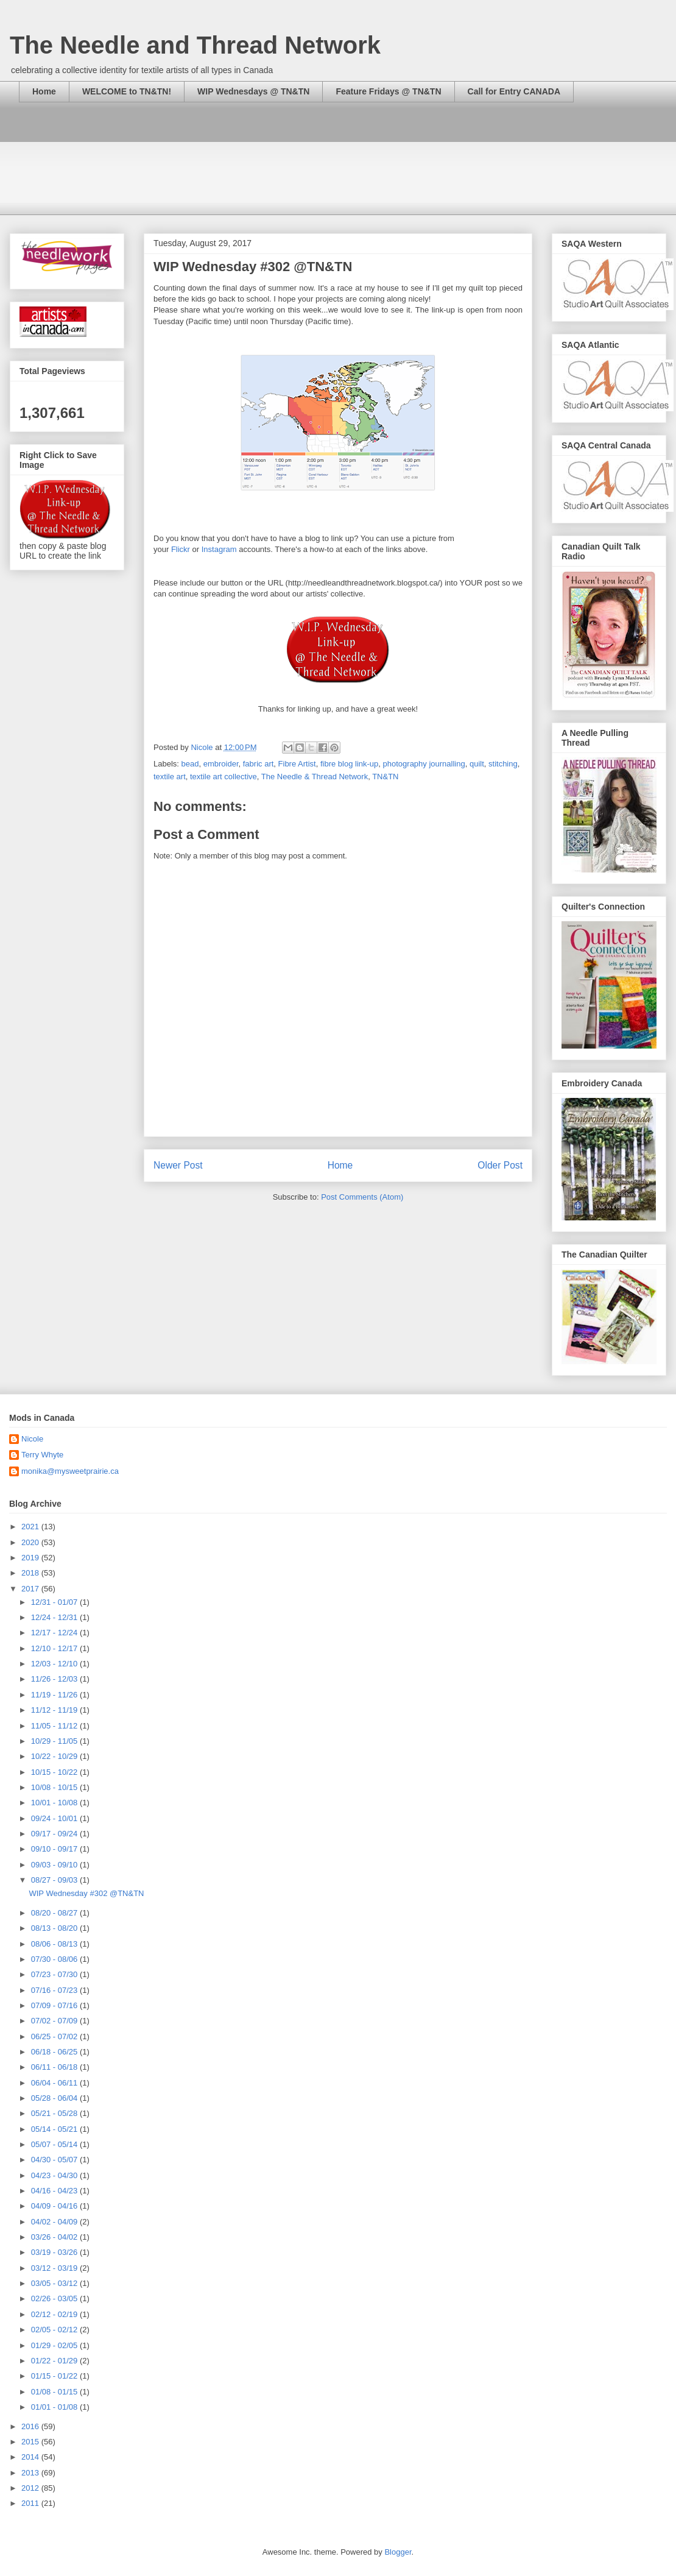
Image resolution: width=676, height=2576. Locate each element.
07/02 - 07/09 (55, 2020)
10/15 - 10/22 (55, 1772)
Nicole (32, 1438)
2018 (31, 1572)
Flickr (180, 549)
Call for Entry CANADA (514, 91)
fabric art (258, 763)
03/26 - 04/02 (55, 2237)
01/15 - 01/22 (55, 2375)
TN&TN (385, 776)
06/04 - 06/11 (55, 2082)
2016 (31, 2426)
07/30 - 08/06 (55, 1959)
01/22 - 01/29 (55, 2360)
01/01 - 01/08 (55, 2406)
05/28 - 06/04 (55, 2098)
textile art (169, 776)
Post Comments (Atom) (362, 1196)
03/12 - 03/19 (55, 2268)
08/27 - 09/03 (55, 1879)
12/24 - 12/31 (55, 1617)
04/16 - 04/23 (55, 2190)
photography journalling (424, 763)
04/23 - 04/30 (55, 2175)
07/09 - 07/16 (55, 2005)
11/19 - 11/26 (55, 1694)
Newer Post (178, 1165)
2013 (31, 2472)
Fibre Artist (297, 763)
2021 (31, 1526)
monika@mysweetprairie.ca (70, 1471)
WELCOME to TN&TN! (126, 91)
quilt (477, 763)
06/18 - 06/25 (55, 2051)
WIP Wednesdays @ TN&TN (253, 91)
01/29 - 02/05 (55, 2345)
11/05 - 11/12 (55, 1725)
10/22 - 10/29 (55, 1756)
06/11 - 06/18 (55, 2067)
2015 (31, 2441)
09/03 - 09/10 (55, 1864)
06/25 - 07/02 (55, 2036)
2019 (31, 1557)
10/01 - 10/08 (55, 1802)
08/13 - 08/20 (55, 1928)
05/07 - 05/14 (55, 2144)
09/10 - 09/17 (55, 1848)
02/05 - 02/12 (55, 2329)
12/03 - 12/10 (55, 1663)
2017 (31, 1588)
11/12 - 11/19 (55, 1709)
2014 (31, 2456)
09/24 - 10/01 (55, 1818)
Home (44, 91)
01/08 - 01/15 (55, 2391)
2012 (31, 2488)
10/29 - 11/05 (55, 1741)
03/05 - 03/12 (55, 2283)
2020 (31, 1542)
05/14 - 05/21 (55, 2129)
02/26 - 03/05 (55, 2298)
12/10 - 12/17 (55, 1648)
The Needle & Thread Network (314, 776)
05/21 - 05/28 (55, 2113)
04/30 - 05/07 (55, 2159)
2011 (31, 2503)
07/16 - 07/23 (55, 1990)
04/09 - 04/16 (55, 2205)
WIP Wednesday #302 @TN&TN (86, 1893)
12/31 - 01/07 (55, 1602)
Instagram (219, 549)
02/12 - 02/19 (55, 2314)
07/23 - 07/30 (55, 1974)
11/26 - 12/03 (55, 1678)
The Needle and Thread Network (195, 45)
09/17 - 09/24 (55, 1833)
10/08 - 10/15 (55, 1787)
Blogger (397, 2552)
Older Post (500, 1165)
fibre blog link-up (349, 763)
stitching (503, 763)
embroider (221, 763)
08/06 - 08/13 (55, 1943)
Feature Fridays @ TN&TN (388, 91)
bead (190, 763)
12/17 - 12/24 (55, 1632)
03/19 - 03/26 (55, 2252)
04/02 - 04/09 (55, 2221)
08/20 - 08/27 (55, 1912)
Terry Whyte (42, 1454)
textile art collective (223, 776)
